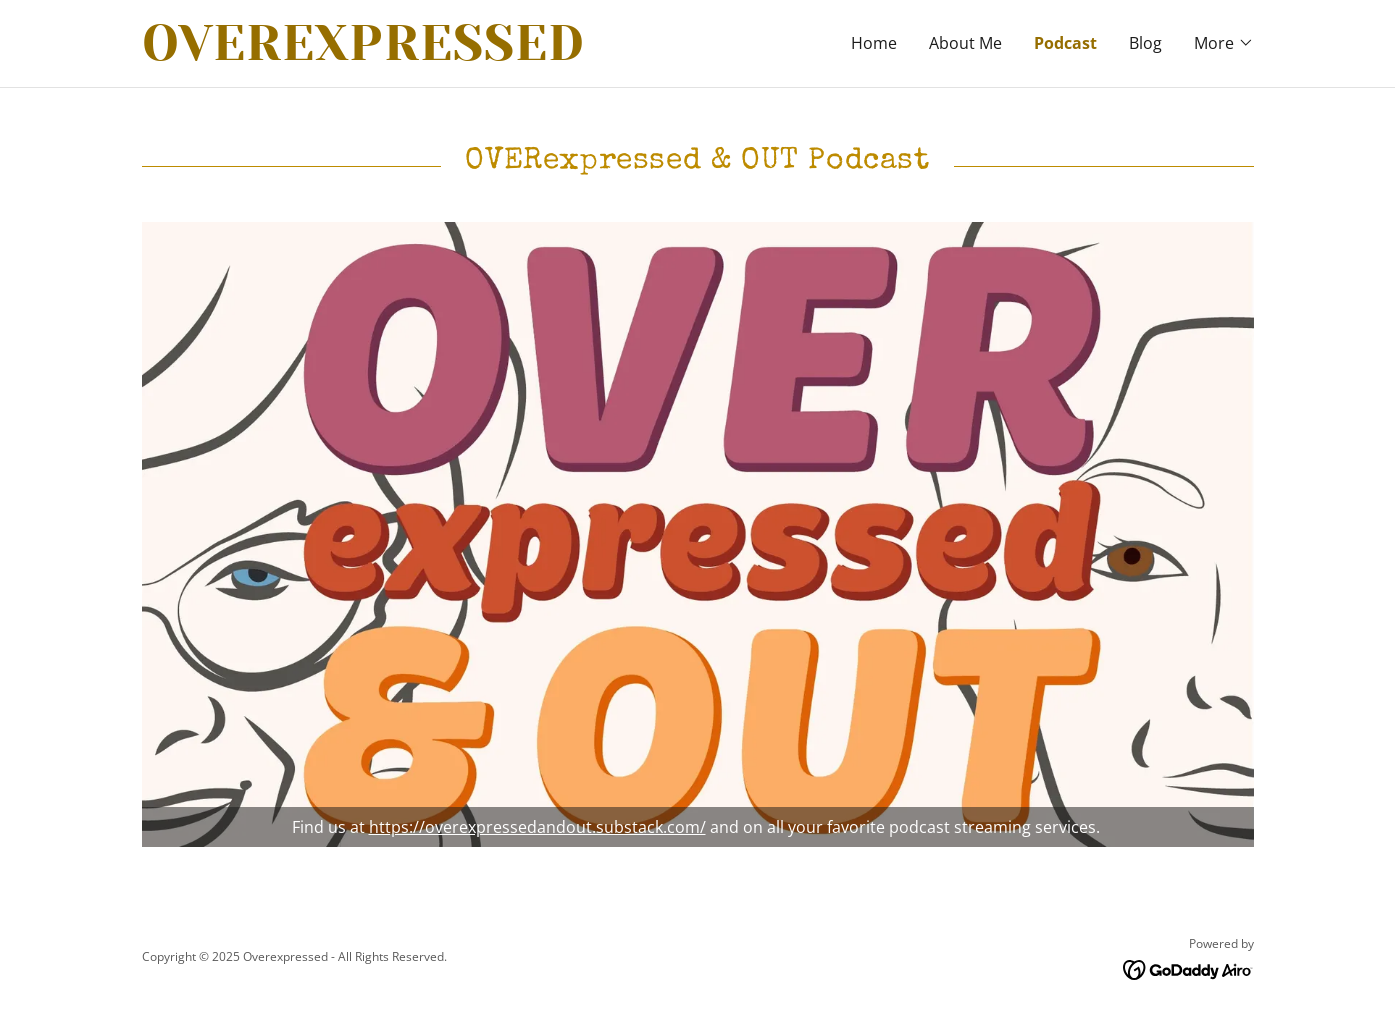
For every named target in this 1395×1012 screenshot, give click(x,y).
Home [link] (874, 43)
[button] (1224, 43)
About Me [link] (965, 43)
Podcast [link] (1065, 43)
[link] (420, 54)
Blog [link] (1145, 43)
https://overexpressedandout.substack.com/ (537, 827)
